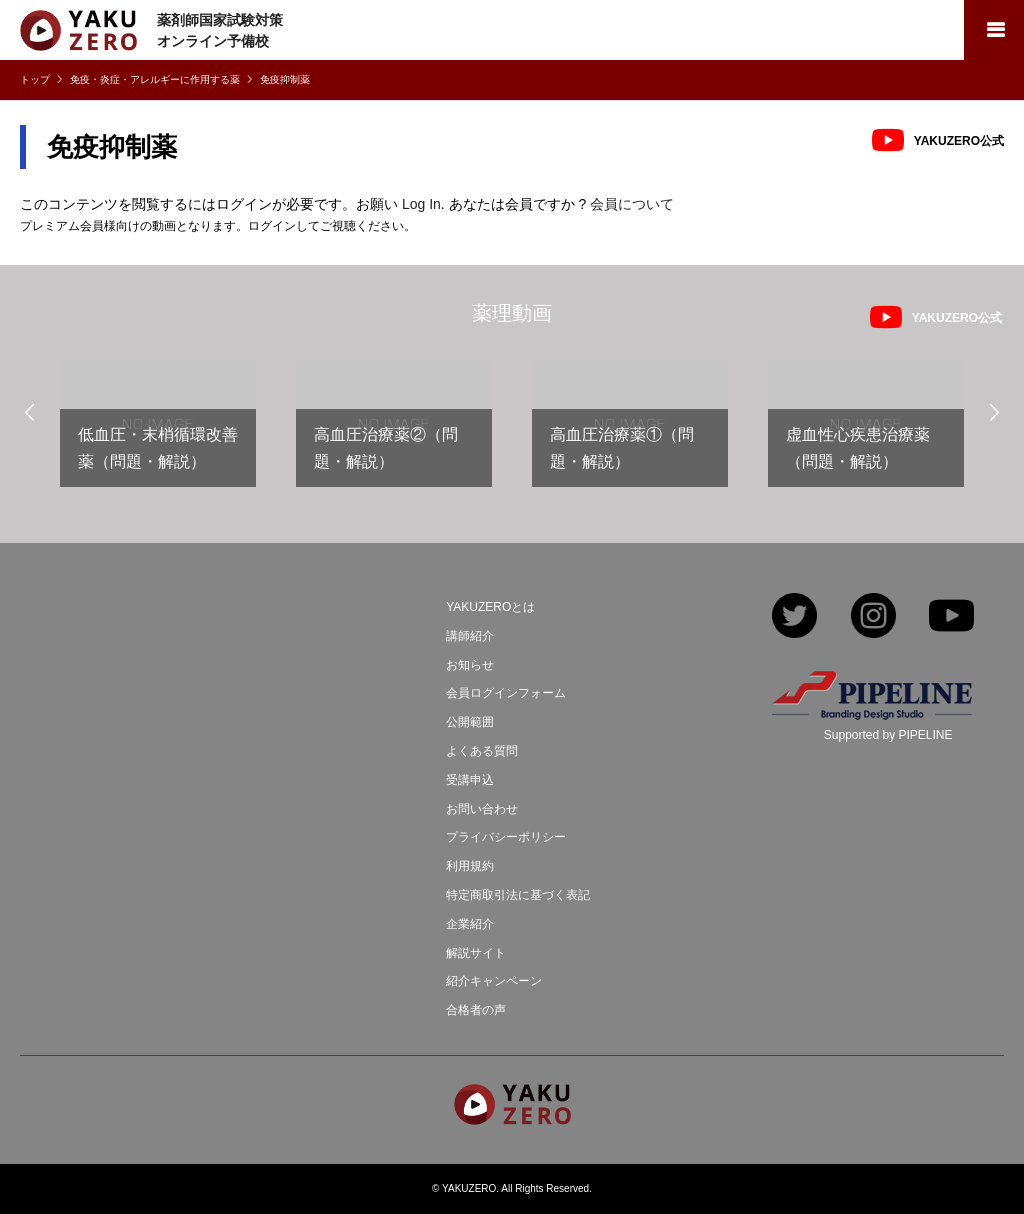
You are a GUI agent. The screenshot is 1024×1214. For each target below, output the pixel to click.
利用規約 (470, 866)
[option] (158, 432)
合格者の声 (476, 1010)
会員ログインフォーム (506, 693)
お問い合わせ (482, 809)
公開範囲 (470, 722)
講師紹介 (470, 636)
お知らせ (470, 665)
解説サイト (476, 953)
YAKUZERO (469, 1188)
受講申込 (470, 780)
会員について (632, 204)
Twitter (794, 617)
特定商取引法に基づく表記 (518, 895)
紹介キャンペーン (494, 981)
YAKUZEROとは (490, 607)
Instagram (873, 617)
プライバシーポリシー (506, 837)
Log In (421, 204)
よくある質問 (482, 751)
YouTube (951, 617)
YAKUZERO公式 (959, 141)
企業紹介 (470, 924)
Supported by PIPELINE (888, 735)
